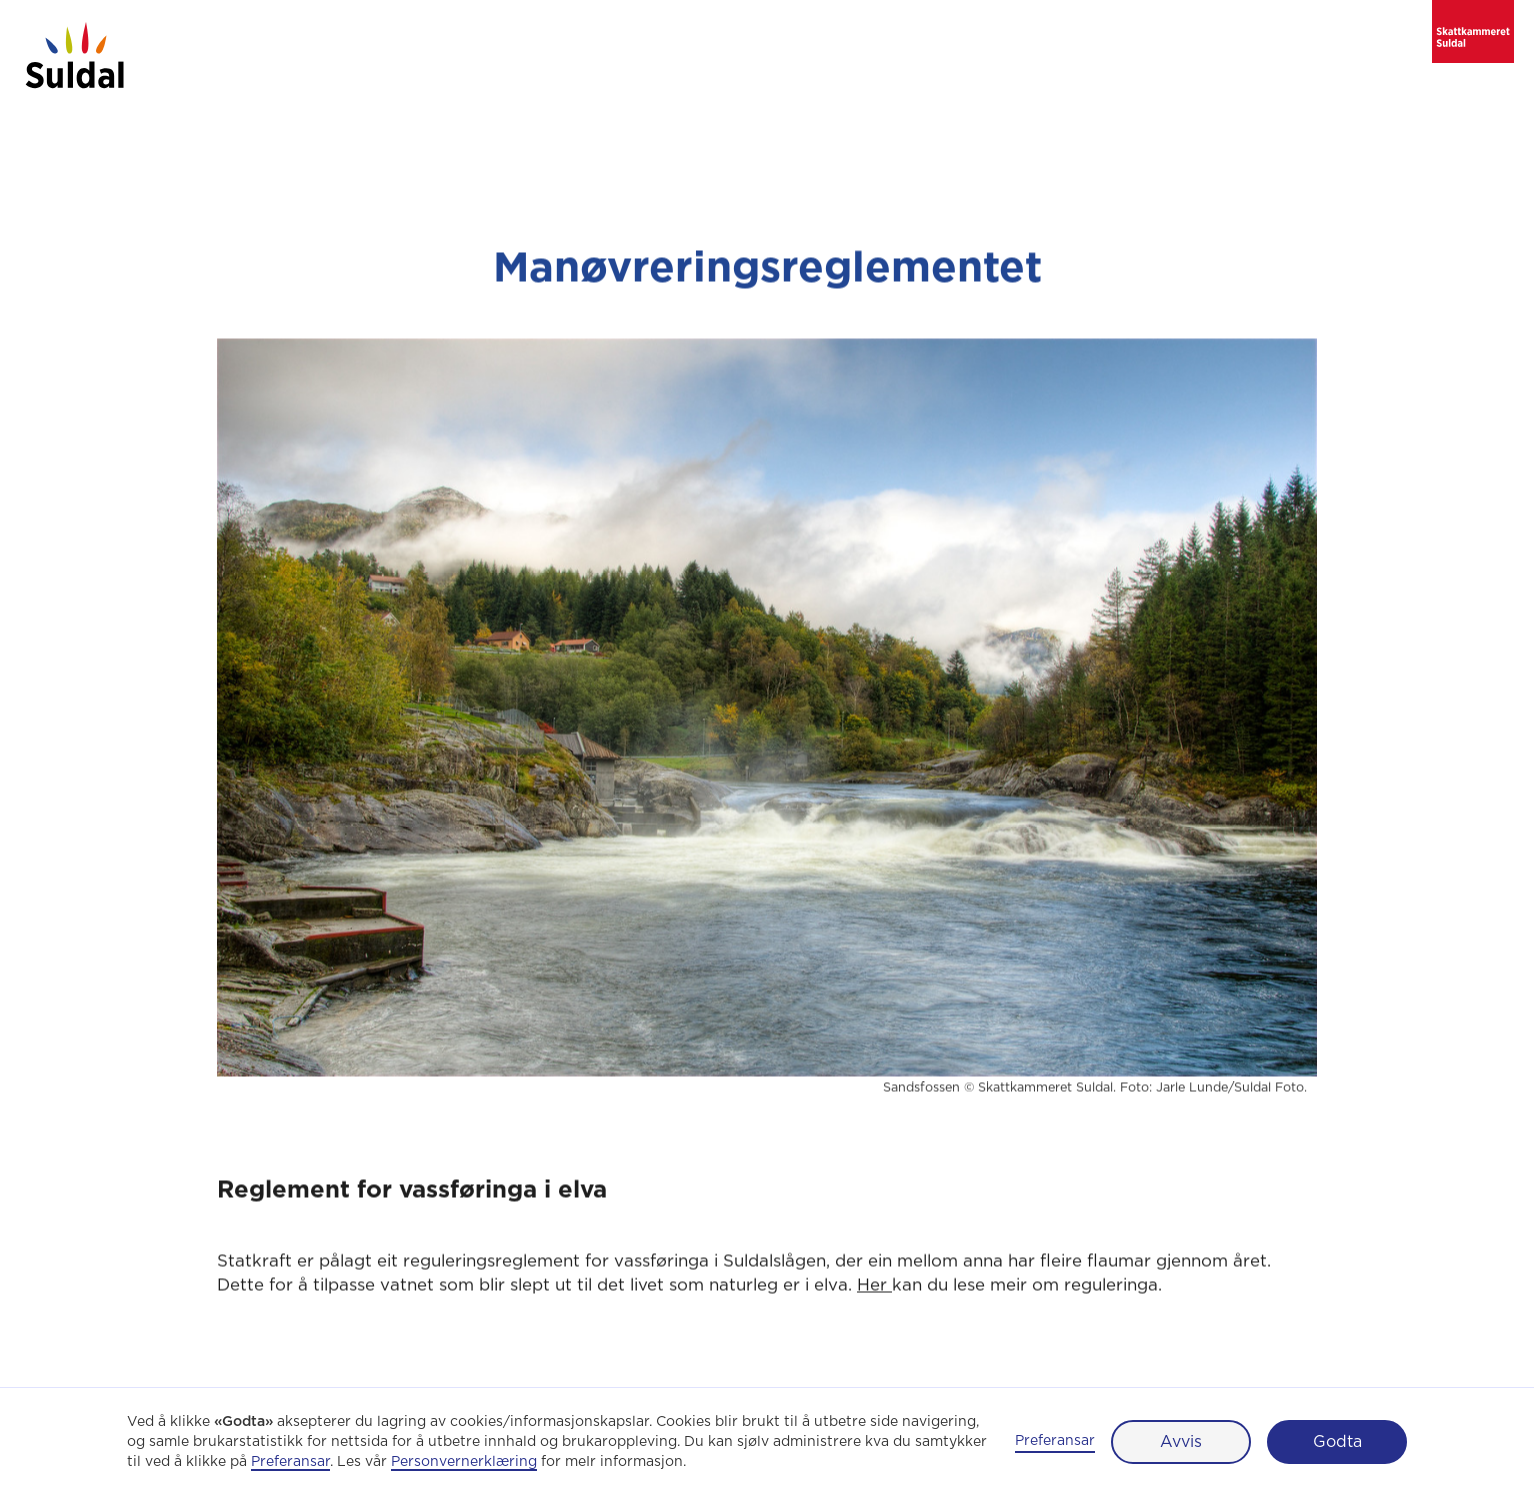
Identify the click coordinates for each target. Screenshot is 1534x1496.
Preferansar (1055, 1441)
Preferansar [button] (290, 1462)
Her (874, 1288)
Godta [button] (1337, 1442)
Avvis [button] (1181, 1442)
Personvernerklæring (464, 1462)
